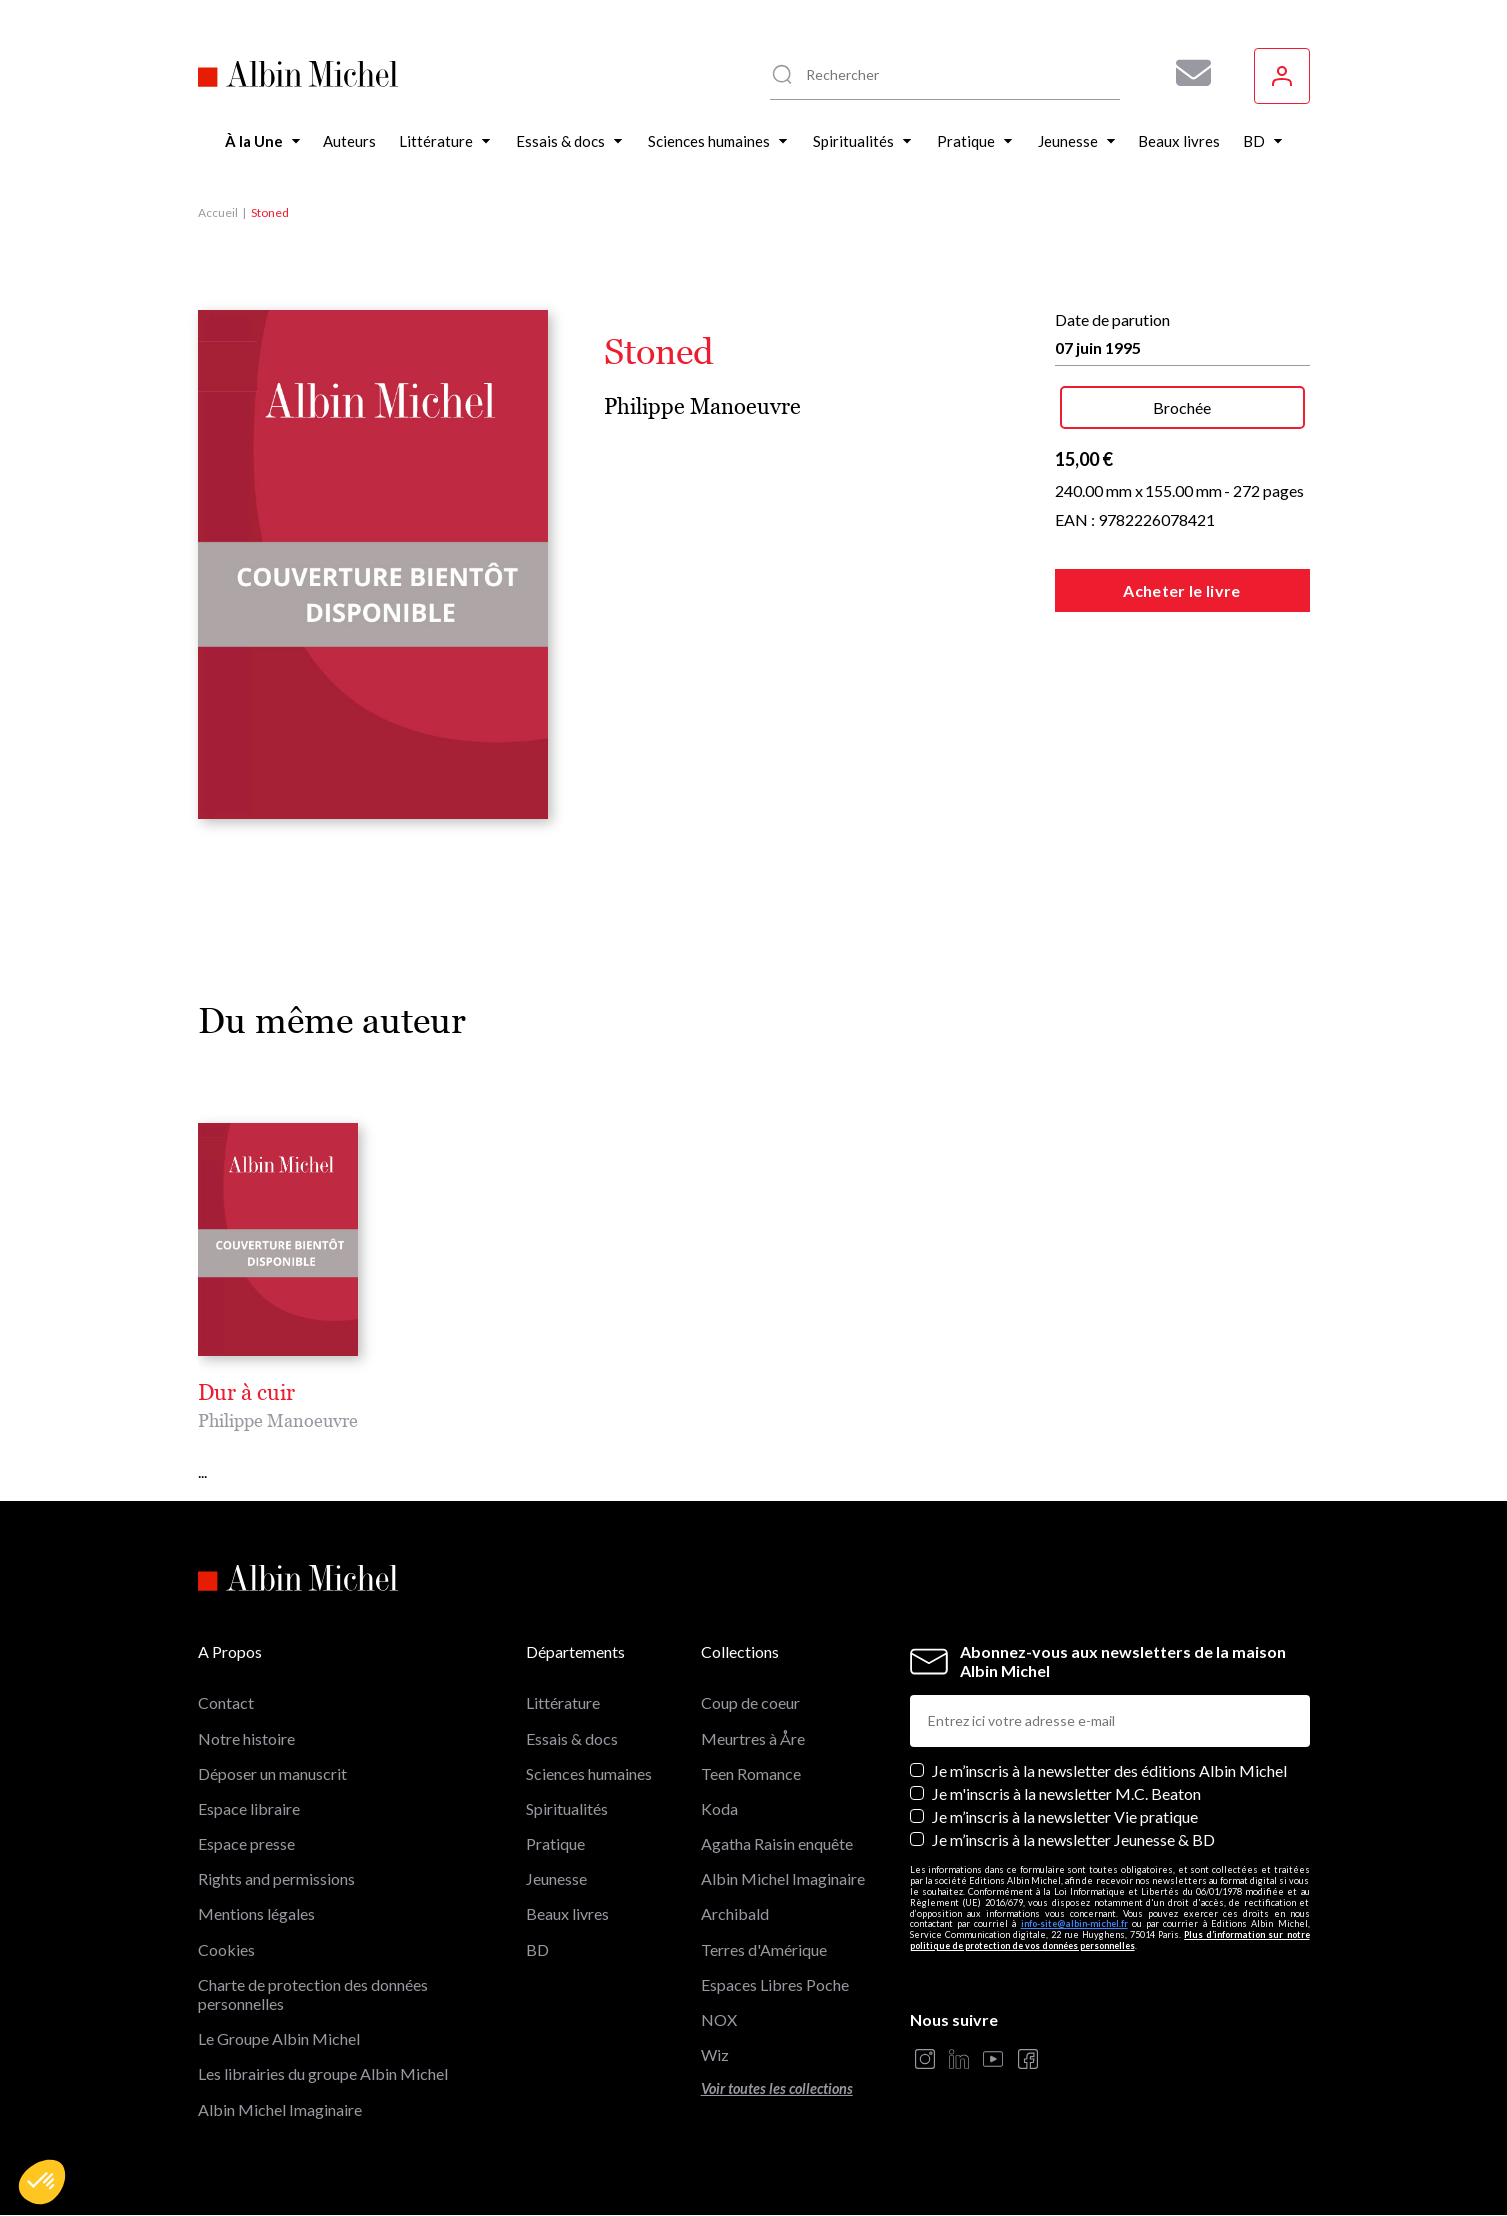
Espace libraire (249, 1808)
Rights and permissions (276, 1878)
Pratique (555, 1843)
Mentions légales (256, 1913)
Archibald (735, 1913)
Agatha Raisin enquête (777, 1843)
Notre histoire (246, 1738)
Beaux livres (567, 1913)
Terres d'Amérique (764, 1949)
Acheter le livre (1181, 590)
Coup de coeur (750, 1702)
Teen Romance (751, 1773)
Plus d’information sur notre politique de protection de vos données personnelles (1110, 1940)
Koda (719, 1808)
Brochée (1182, 407)
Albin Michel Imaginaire (280, 2109)
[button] (42, 2182)
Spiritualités (567, 1808)
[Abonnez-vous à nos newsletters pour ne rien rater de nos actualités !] (1186, 73)
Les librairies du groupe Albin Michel (323, 2073)
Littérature (563, 1702)
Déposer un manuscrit (272, 1773)
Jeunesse (556, 1878)
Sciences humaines (589, 1773)
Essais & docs (572, 1738)
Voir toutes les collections (777, 2088)
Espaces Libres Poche (775, 1984)
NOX (719, 2019)
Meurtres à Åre (753, 1738)
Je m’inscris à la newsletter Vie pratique (1065, 1816)
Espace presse (246, 1843)
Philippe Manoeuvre (702, 406)
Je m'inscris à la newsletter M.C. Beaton (1066, 1793)
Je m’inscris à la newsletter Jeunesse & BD (1073, 1839)
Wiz (715, 2054)
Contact (226, 1702)
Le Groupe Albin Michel (279, 2038)
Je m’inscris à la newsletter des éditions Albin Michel (1109, 1770)
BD (537, 1949)
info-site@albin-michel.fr (1074, 1923)
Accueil (218, 212)
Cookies (226, 1949)
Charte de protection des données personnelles (313, 1994)
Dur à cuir (246, 1393)
